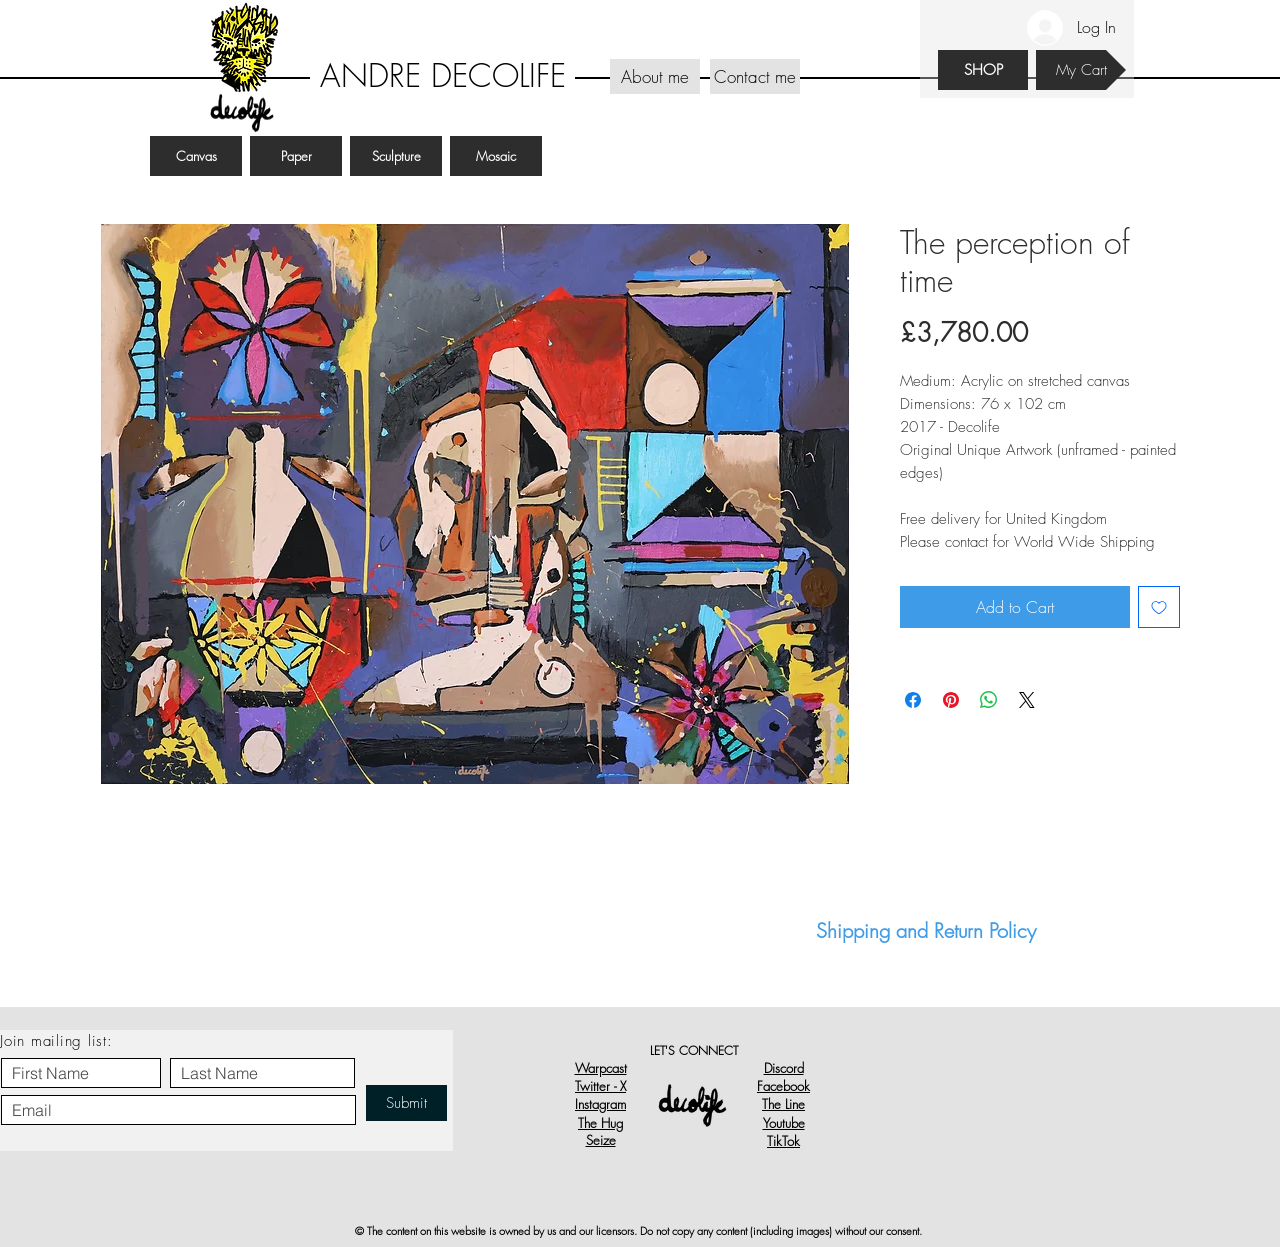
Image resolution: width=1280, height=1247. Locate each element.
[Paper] (296, 156)
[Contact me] (755, 76)
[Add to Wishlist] (1159, 607)
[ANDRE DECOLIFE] (442, 76)
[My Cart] (1081, 70)
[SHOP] (983, 70)
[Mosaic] (496, 156)
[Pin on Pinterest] (951, 700)
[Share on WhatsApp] (989, 700)
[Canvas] (196, 156)
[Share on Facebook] (913, 700)
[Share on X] (1027, 700)
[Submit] (406, 1103)
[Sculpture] (396, 156)
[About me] (655, 76)
